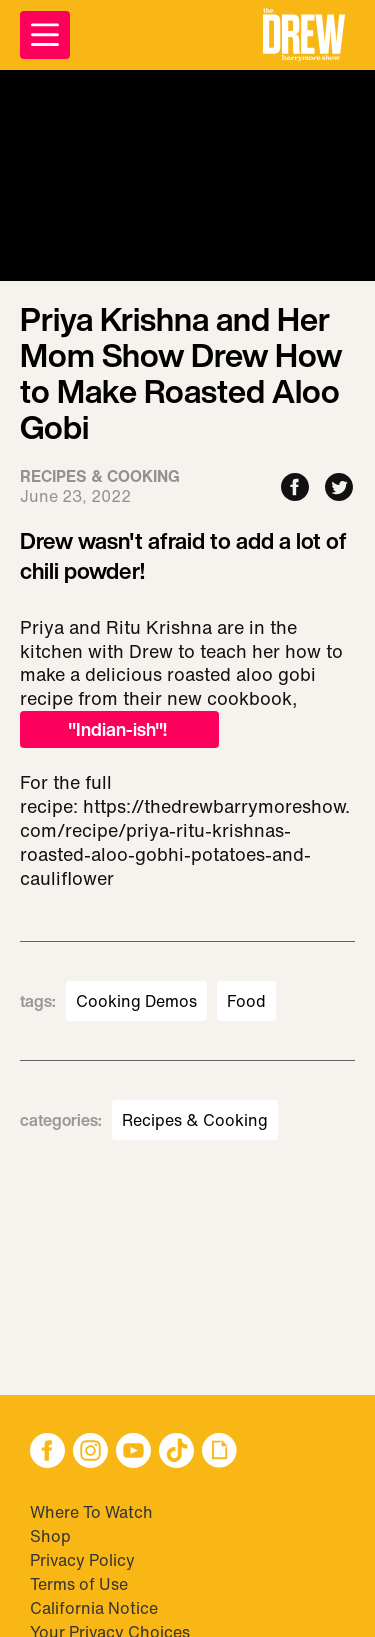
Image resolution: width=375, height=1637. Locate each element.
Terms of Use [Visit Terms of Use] (79, 1584)
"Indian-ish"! (119, 729)
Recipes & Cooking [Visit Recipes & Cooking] (195, 1120)
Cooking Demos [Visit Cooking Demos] (136, 1001)
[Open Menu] (45, 35)
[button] (304, 35)
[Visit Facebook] (47, 1452)
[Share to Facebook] (295, 488)
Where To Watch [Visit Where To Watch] (91, 1512)
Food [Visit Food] (246, 1001)
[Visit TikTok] (176, 1452)
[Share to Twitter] (339, 488)
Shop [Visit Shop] (50, 1536)
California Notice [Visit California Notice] (94, 1608)
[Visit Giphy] (219, 1452)
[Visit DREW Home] (304, 35)
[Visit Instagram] (90, 1452)
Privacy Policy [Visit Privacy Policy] (82, 1560)
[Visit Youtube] (133, 1452)
